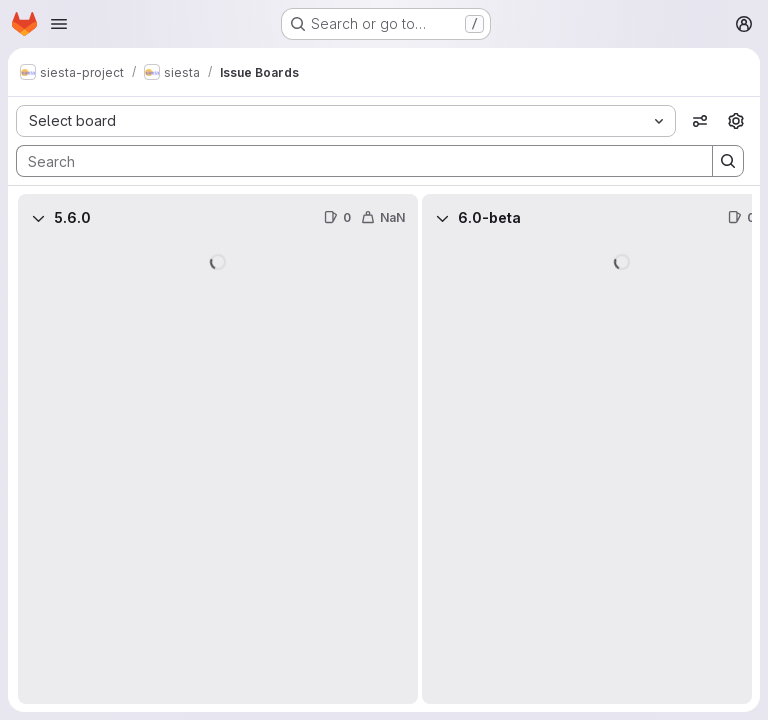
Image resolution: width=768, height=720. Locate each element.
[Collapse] (38, 218)
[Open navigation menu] (59, 24)
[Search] (354, 161)
